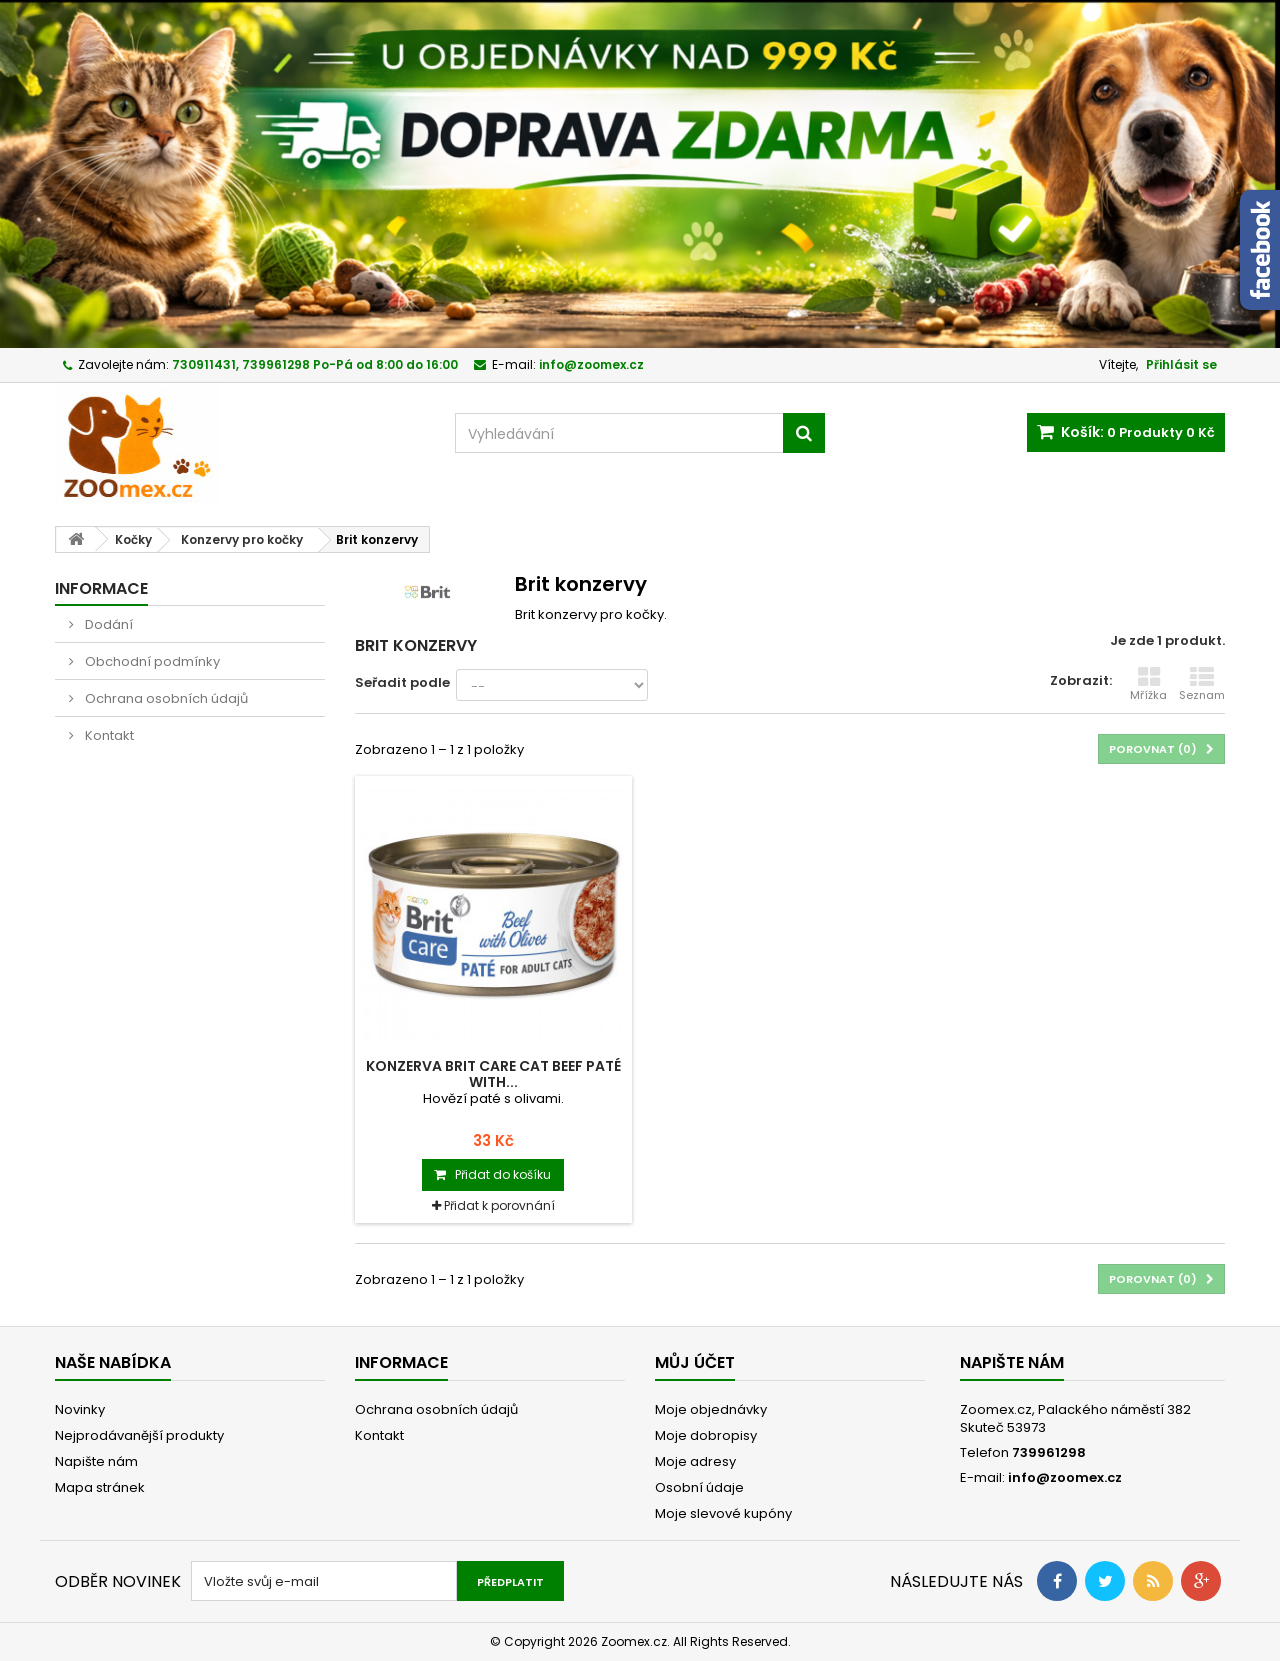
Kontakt (108, 735)
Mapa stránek (100, 1487)
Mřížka (1148, 684)
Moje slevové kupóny (723, 1513)
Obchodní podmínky (151, 661)
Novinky (80, 1409)
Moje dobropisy (706, 1435)
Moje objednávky (711, 1409)
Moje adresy (695, 1461)
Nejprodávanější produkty (139, 1435)
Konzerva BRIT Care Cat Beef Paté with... (493, 1074)
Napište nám (96, 1461)
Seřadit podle (402, 682)
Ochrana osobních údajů (165, 698)
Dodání (107, 624)
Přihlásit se (1181, 364)
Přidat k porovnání (499, 1205)
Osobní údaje (699, 1487)
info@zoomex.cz (1065, 1477)
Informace (101, 588)
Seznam (1202, 684)
